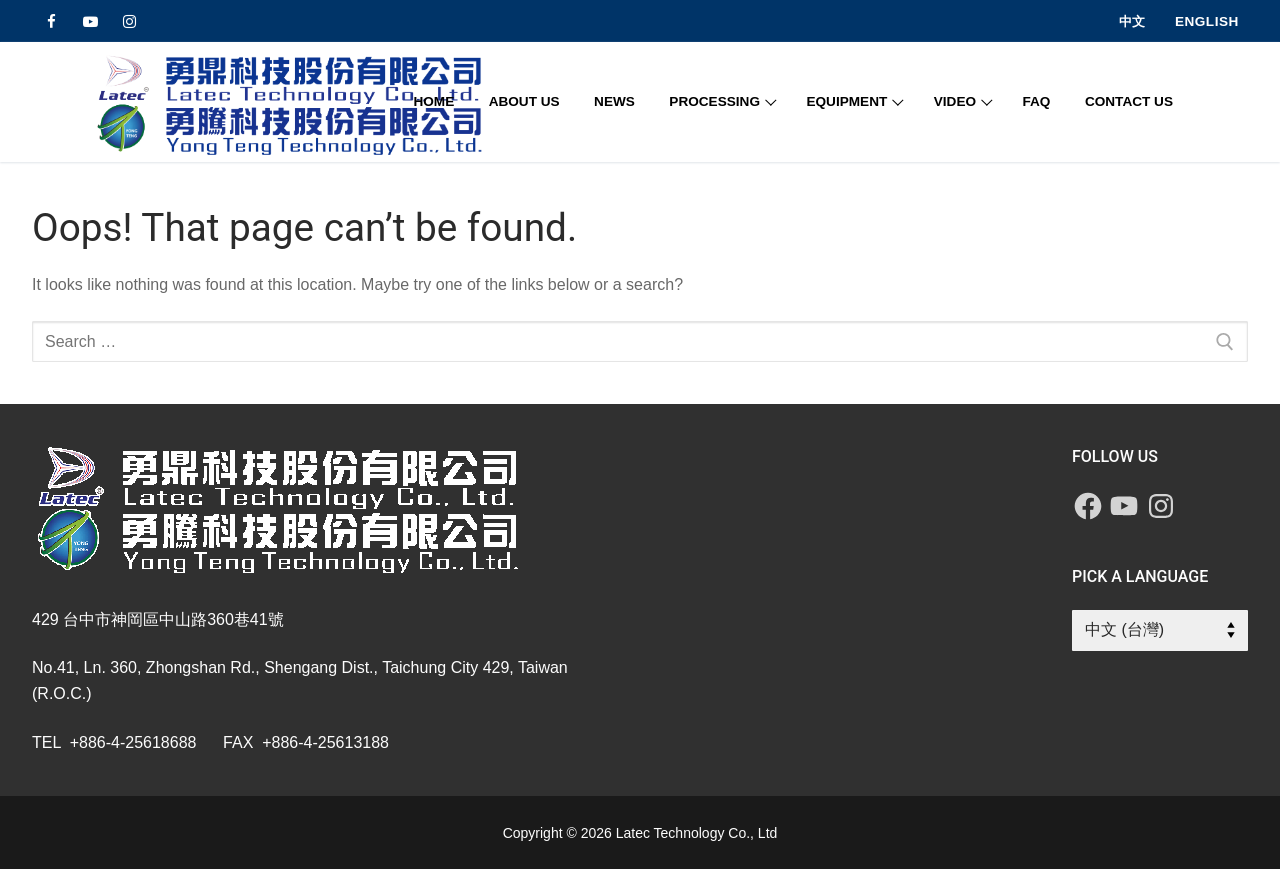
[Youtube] (90, 21)
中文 (1132, 21)
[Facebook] (51, 21)
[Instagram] (129, 21)
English (1207, 21)
